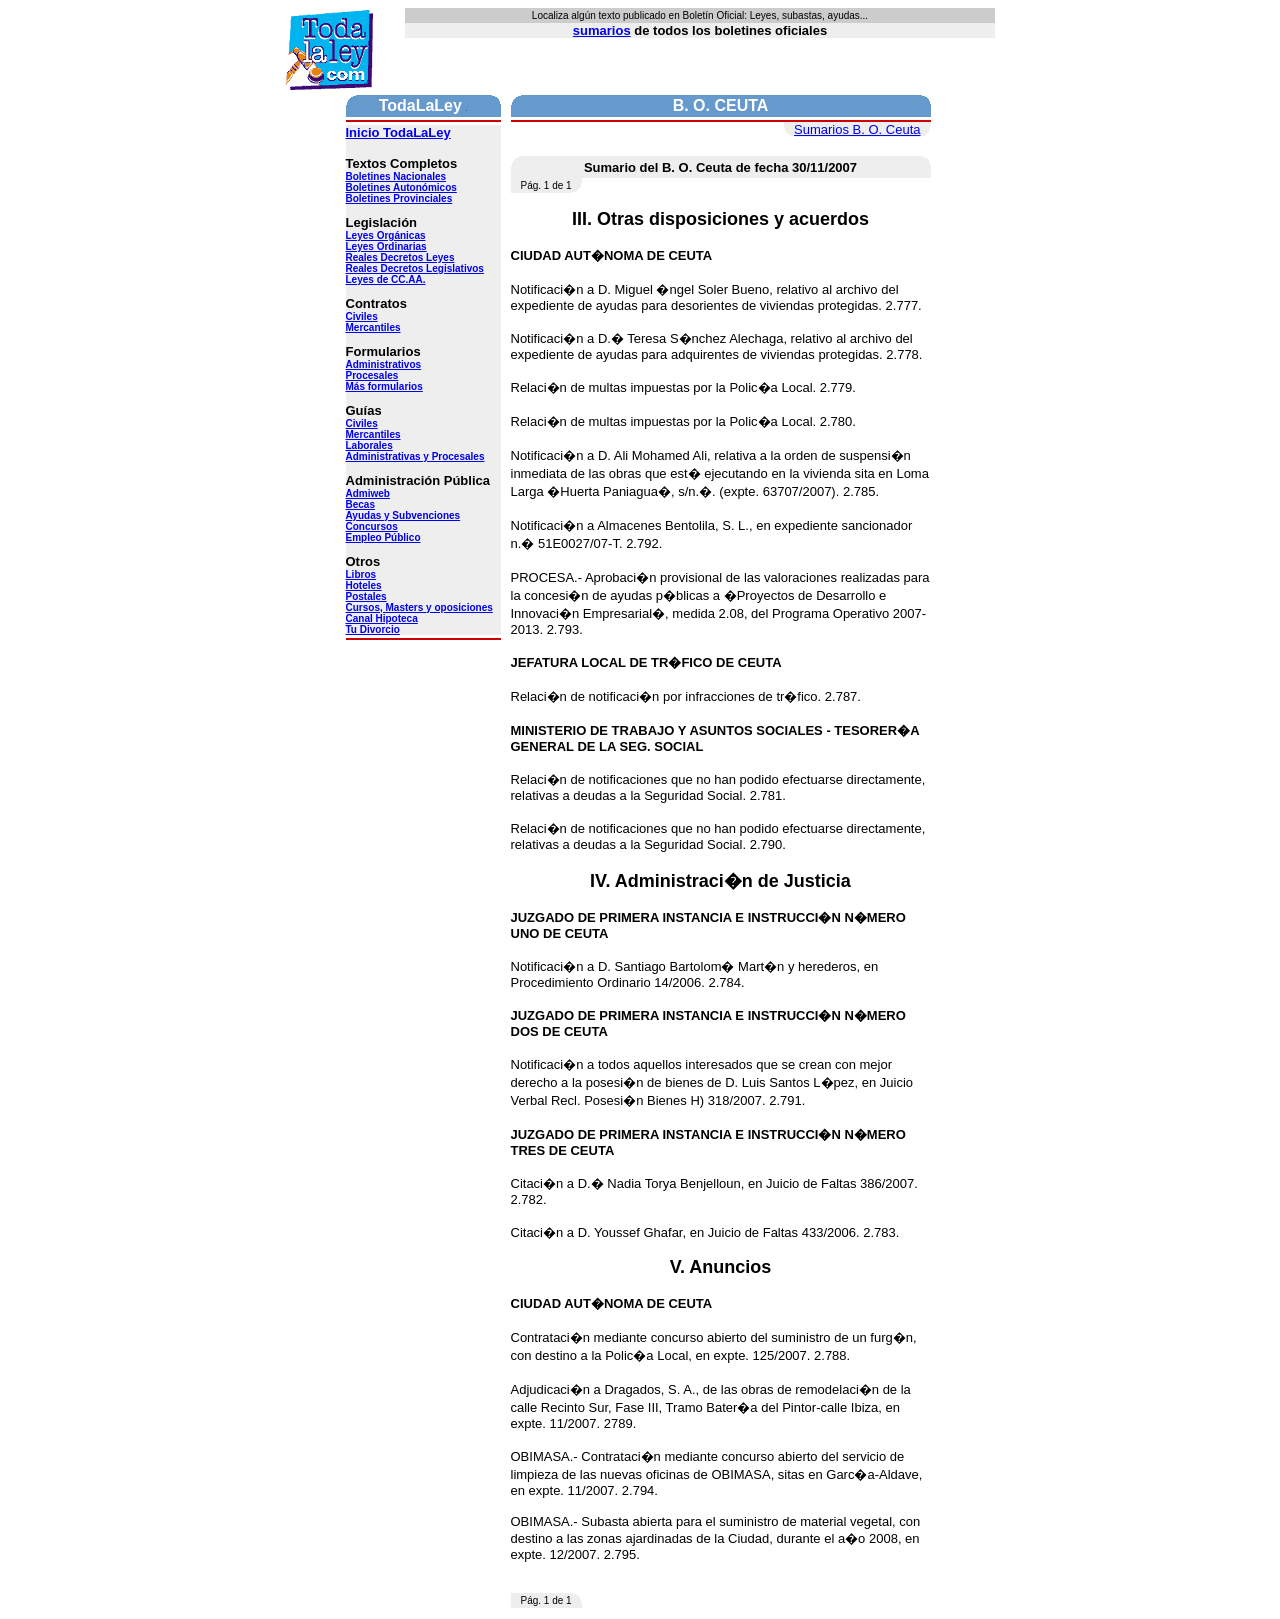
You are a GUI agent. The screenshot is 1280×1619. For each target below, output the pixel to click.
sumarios (602, 30)
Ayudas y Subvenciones (403, 515)
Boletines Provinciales (399, 198)
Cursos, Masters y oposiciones (419, 607)
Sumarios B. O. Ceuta (857, 129)
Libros (361, 574)
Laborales (369, 445)
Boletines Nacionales (396, 176)
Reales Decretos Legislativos (415, 268)
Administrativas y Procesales (415, 456)
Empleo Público (383, 537)
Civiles (362, 316)
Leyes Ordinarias (386, 246)
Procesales (372, 375)
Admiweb (368, 493)
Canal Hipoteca (382, 618)
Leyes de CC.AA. (386, 279)
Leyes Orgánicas (386, 235)
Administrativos (384, 364)
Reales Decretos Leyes (400, 257)
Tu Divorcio (373, 629)
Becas (360, 504)
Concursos (372, 526)
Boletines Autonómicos (401, 187)
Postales (366, 596)
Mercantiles (373, 327)
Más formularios (384, 386)
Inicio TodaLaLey (398, 132)
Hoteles (364, 585)
